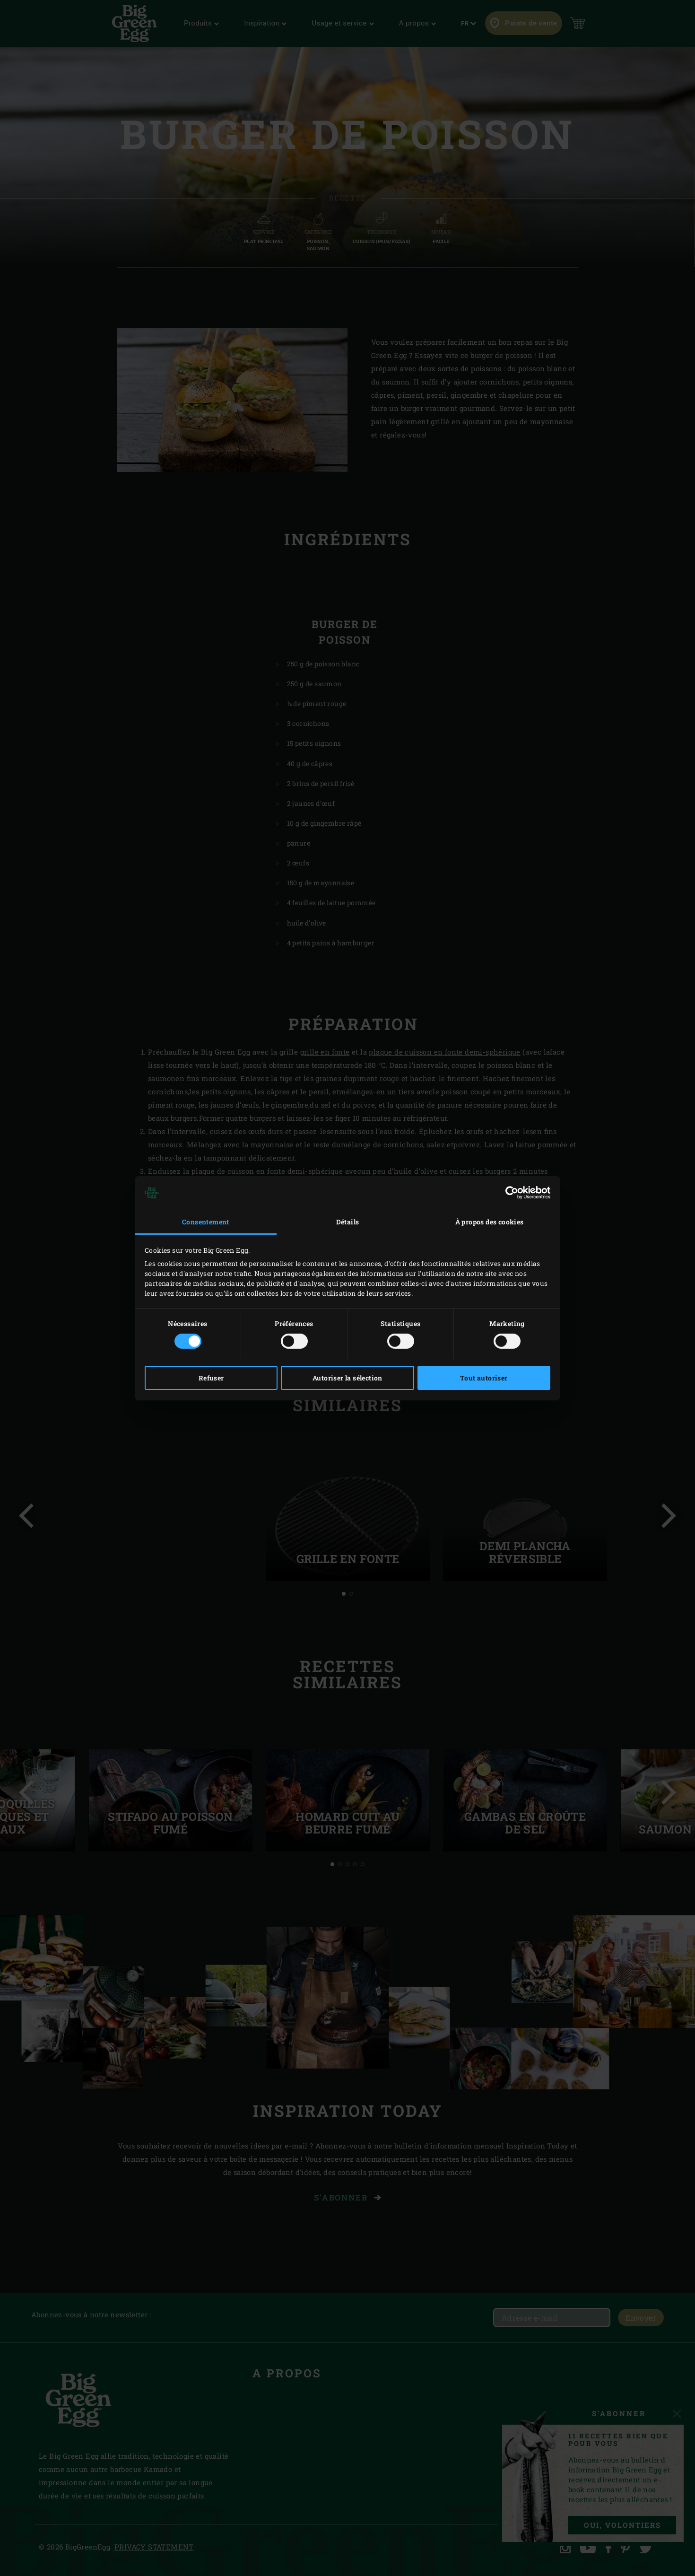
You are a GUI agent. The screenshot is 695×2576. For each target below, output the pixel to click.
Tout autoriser (484, 1377)
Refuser (211, 1377)
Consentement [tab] (205, 1221)
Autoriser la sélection (347, 1377)
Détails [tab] (347, 1221)
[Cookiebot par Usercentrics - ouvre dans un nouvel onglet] (509, 1192)
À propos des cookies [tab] (489, 1221)
